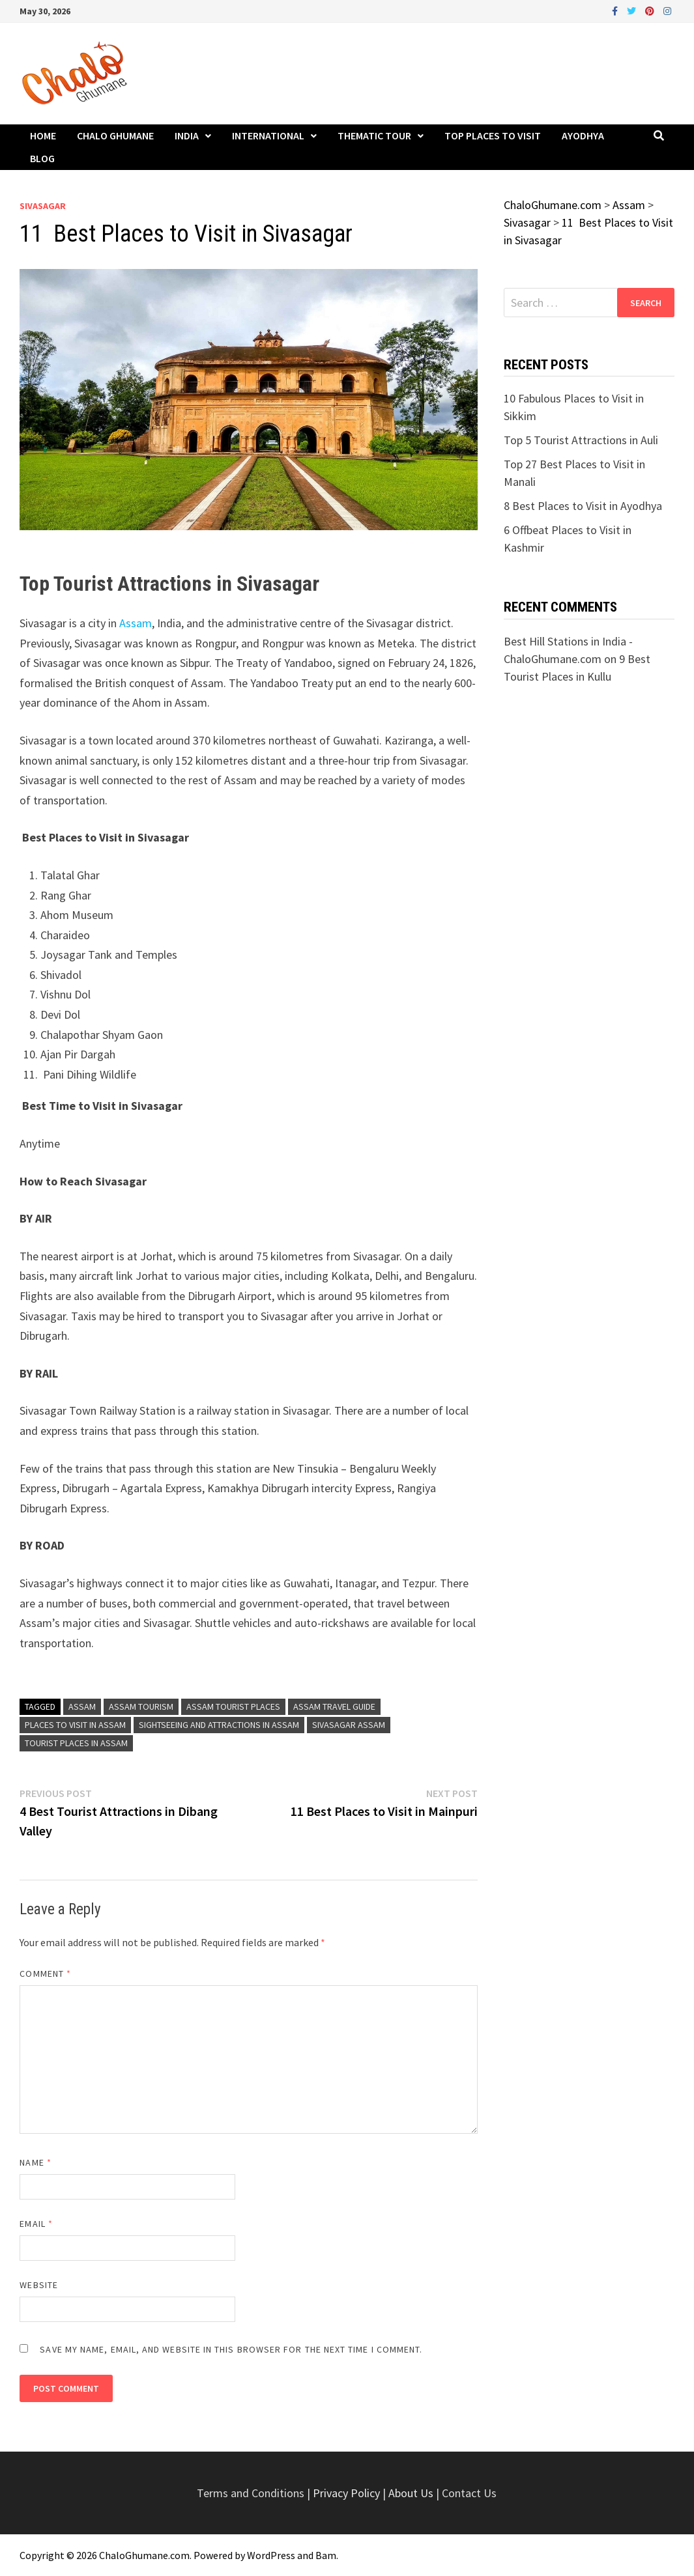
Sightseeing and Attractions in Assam (219, 1725)
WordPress (271, 2555)
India (187, 135)
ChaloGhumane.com (144, 2555)
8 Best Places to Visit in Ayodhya (583, 505)
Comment (45, 1973)
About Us (410, 2492)
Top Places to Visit (492, 135)
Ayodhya (583, 135)
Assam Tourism (141, 1706)
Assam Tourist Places (233, 1706)
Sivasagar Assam (348, 1725)
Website (39, 2285)
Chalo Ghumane (115, 135)
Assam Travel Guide (334, 1706)
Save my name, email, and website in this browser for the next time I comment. (231, 2349)
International (268, 135)
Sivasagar (43, 206)
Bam (325, 2555)
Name (35, 2162)
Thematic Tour (374, 135)
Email (36, 2223)
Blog (42, 158)
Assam (135, 623)
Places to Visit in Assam (75, 1725)
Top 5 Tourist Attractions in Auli (581, 439)
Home (43, 135)
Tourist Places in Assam (76, 1743)
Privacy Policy (348, 2492)
